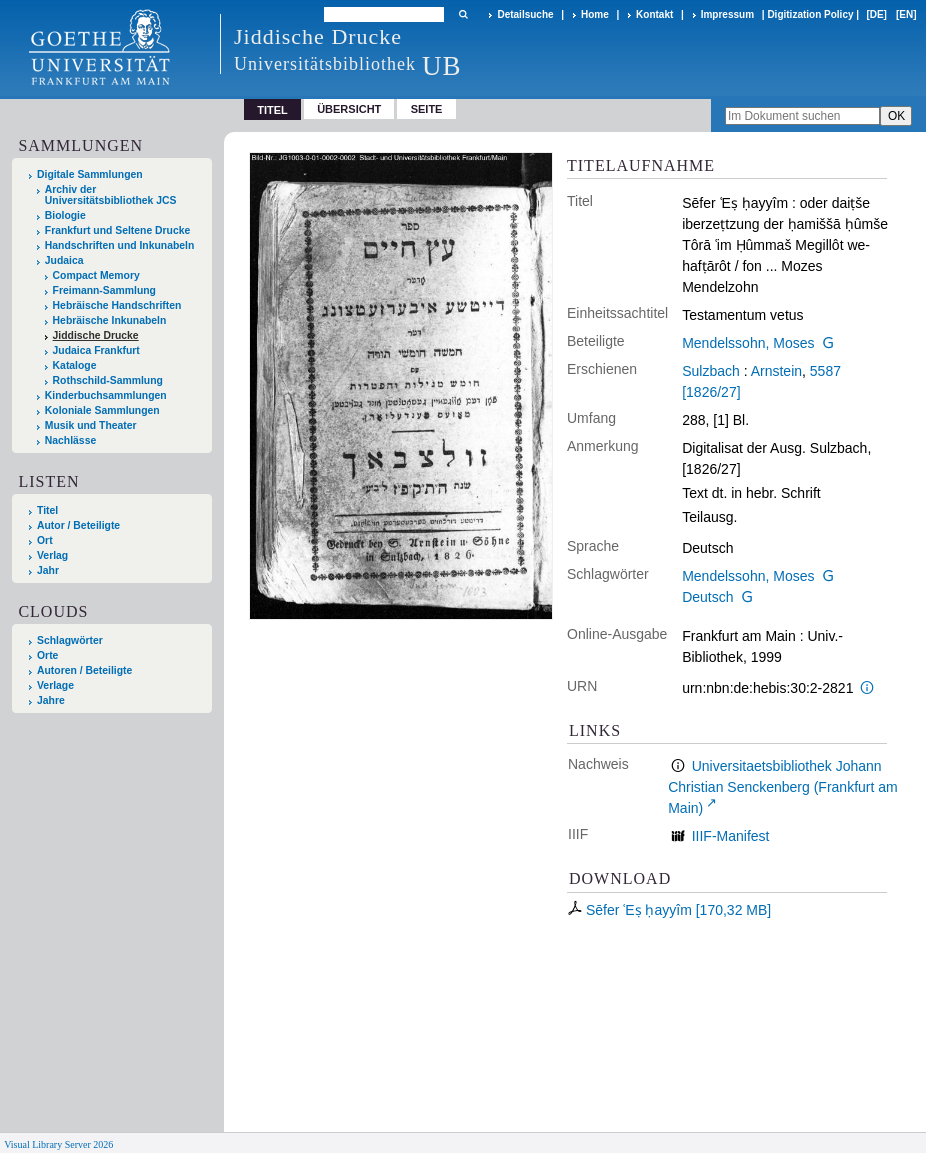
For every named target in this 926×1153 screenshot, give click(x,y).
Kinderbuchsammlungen (106, 395)
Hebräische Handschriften (117, 305)
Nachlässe (70, 440)
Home (595, 14)
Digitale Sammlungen (90, 174)
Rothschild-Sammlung (108, 380)
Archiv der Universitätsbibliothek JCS (111, 195)
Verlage (55, 685)
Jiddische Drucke (96, 335)
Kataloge (75, 365)
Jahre (51, 700)
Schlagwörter (70, 640)
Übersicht (349, 109)
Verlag (52, 555)
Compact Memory (96, 275)
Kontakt (654, 14)
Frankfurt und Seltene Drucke (118, 230)
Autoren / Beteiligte (84, 670)
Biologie (65, 215)
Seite (427, 109)
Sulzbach (711, 371)
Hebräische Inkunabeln (110, 320)
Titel (47, 510)
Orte (47, 655)
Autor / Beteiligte (78, 525)
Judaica (64, 260)
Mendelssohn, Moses (748, 343)
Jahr (48, 570)
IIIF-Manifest (731, 836)
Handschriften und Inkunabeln (120, 245)
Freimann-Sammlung (104, 290)
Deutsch (707, 597)
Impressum (727, 14)
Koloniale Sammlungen (102, 410)
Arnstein (776, 371)
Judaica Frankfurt (96, 350)
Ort (45, 540)
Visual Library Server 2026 (58, 1144)
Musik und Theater (91, 425)
